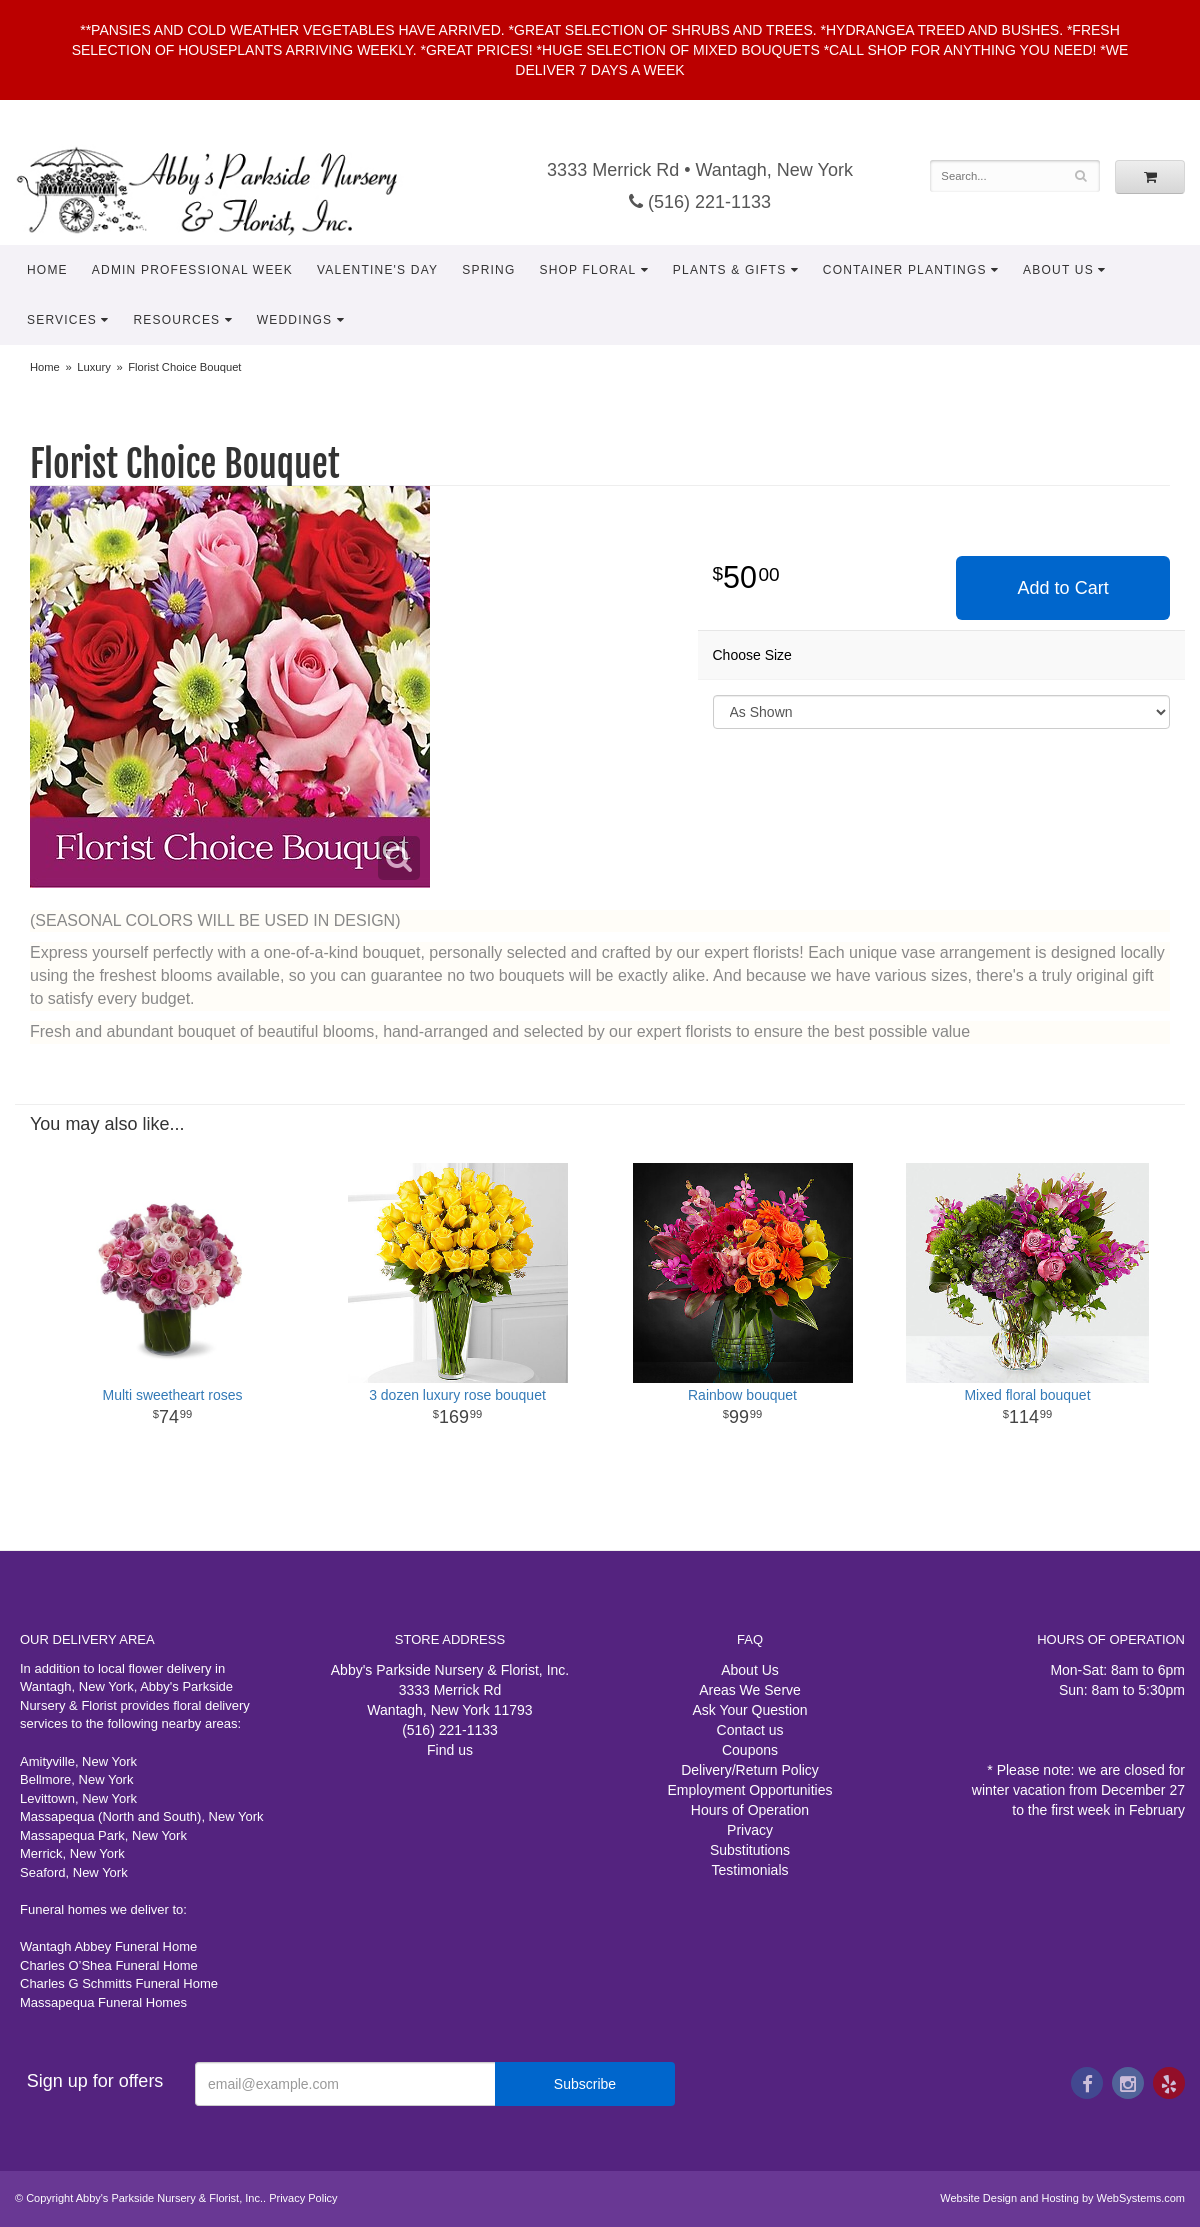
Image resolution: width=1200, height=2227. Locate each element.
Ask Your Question (749, 1710)
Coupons (750, 1750)
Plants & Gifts (730, 270)
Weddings (295, 320)
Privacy (750, 1830)
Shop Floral (587, 270)
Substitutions (750, 1850)
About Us (1058, 270)
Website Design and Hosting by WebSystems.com (1062, 2198)
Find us (450, 1750)
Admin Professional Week (192, 270)
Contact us (750, 1730)
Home (47, 270)
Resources (176, 320)
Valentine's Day (377, 270)
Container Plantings (905, 270)
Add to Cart (1063, 588)
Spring (488, 270)
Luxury (94, 367)
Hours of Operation (750, 1810)
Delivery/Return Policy (750, 1770)
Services (62, 320)
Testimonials (749, 1870)
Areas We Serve (750, 1690)
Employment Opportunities (750, 1790)
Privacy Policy (303, 2198)
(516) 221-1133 (700, 202)
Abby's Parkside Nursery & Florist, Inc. (227, 190)
